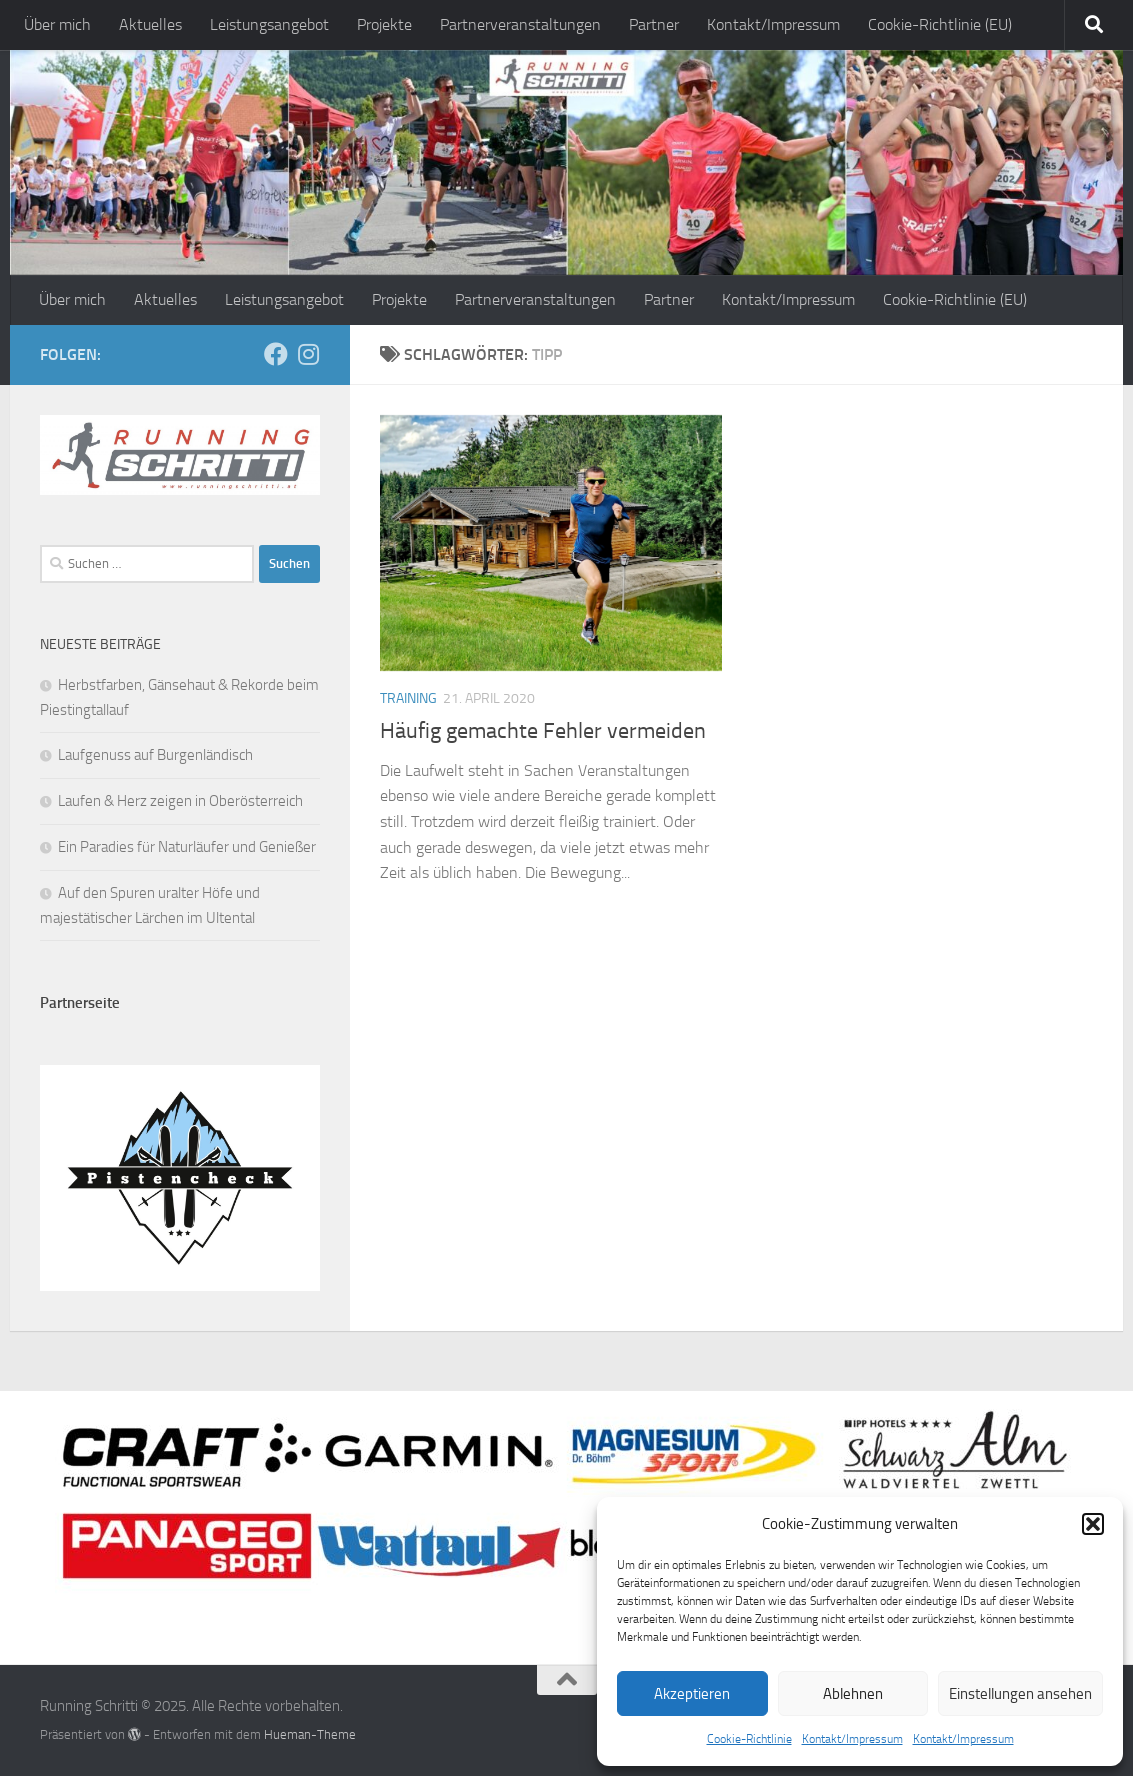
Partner (654, 24)
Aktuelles (150, 24)
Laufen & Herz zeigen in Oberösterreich (180, 801)
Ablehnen (853, 1694)
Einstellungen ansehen (1020, 1694)
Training (408, 698)
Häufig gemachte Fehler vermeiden (543, 731)
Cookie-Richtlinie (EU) (940, 24)
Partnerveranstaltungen (520, 24)
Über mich (57, 24)
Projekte (384, 24)
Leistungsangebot (269, 24)
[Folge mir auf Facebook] (276, 354)
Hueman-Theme (310, 1734)
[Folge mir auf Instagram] (308, 354)
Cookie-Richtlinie (749, 1739)
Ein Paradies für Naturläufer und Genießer (187, 847)
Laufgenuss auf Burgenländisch (155, 755)
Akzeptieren (692, 1694)
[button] (1093, 1524)
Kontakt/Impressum (852, 1739)
